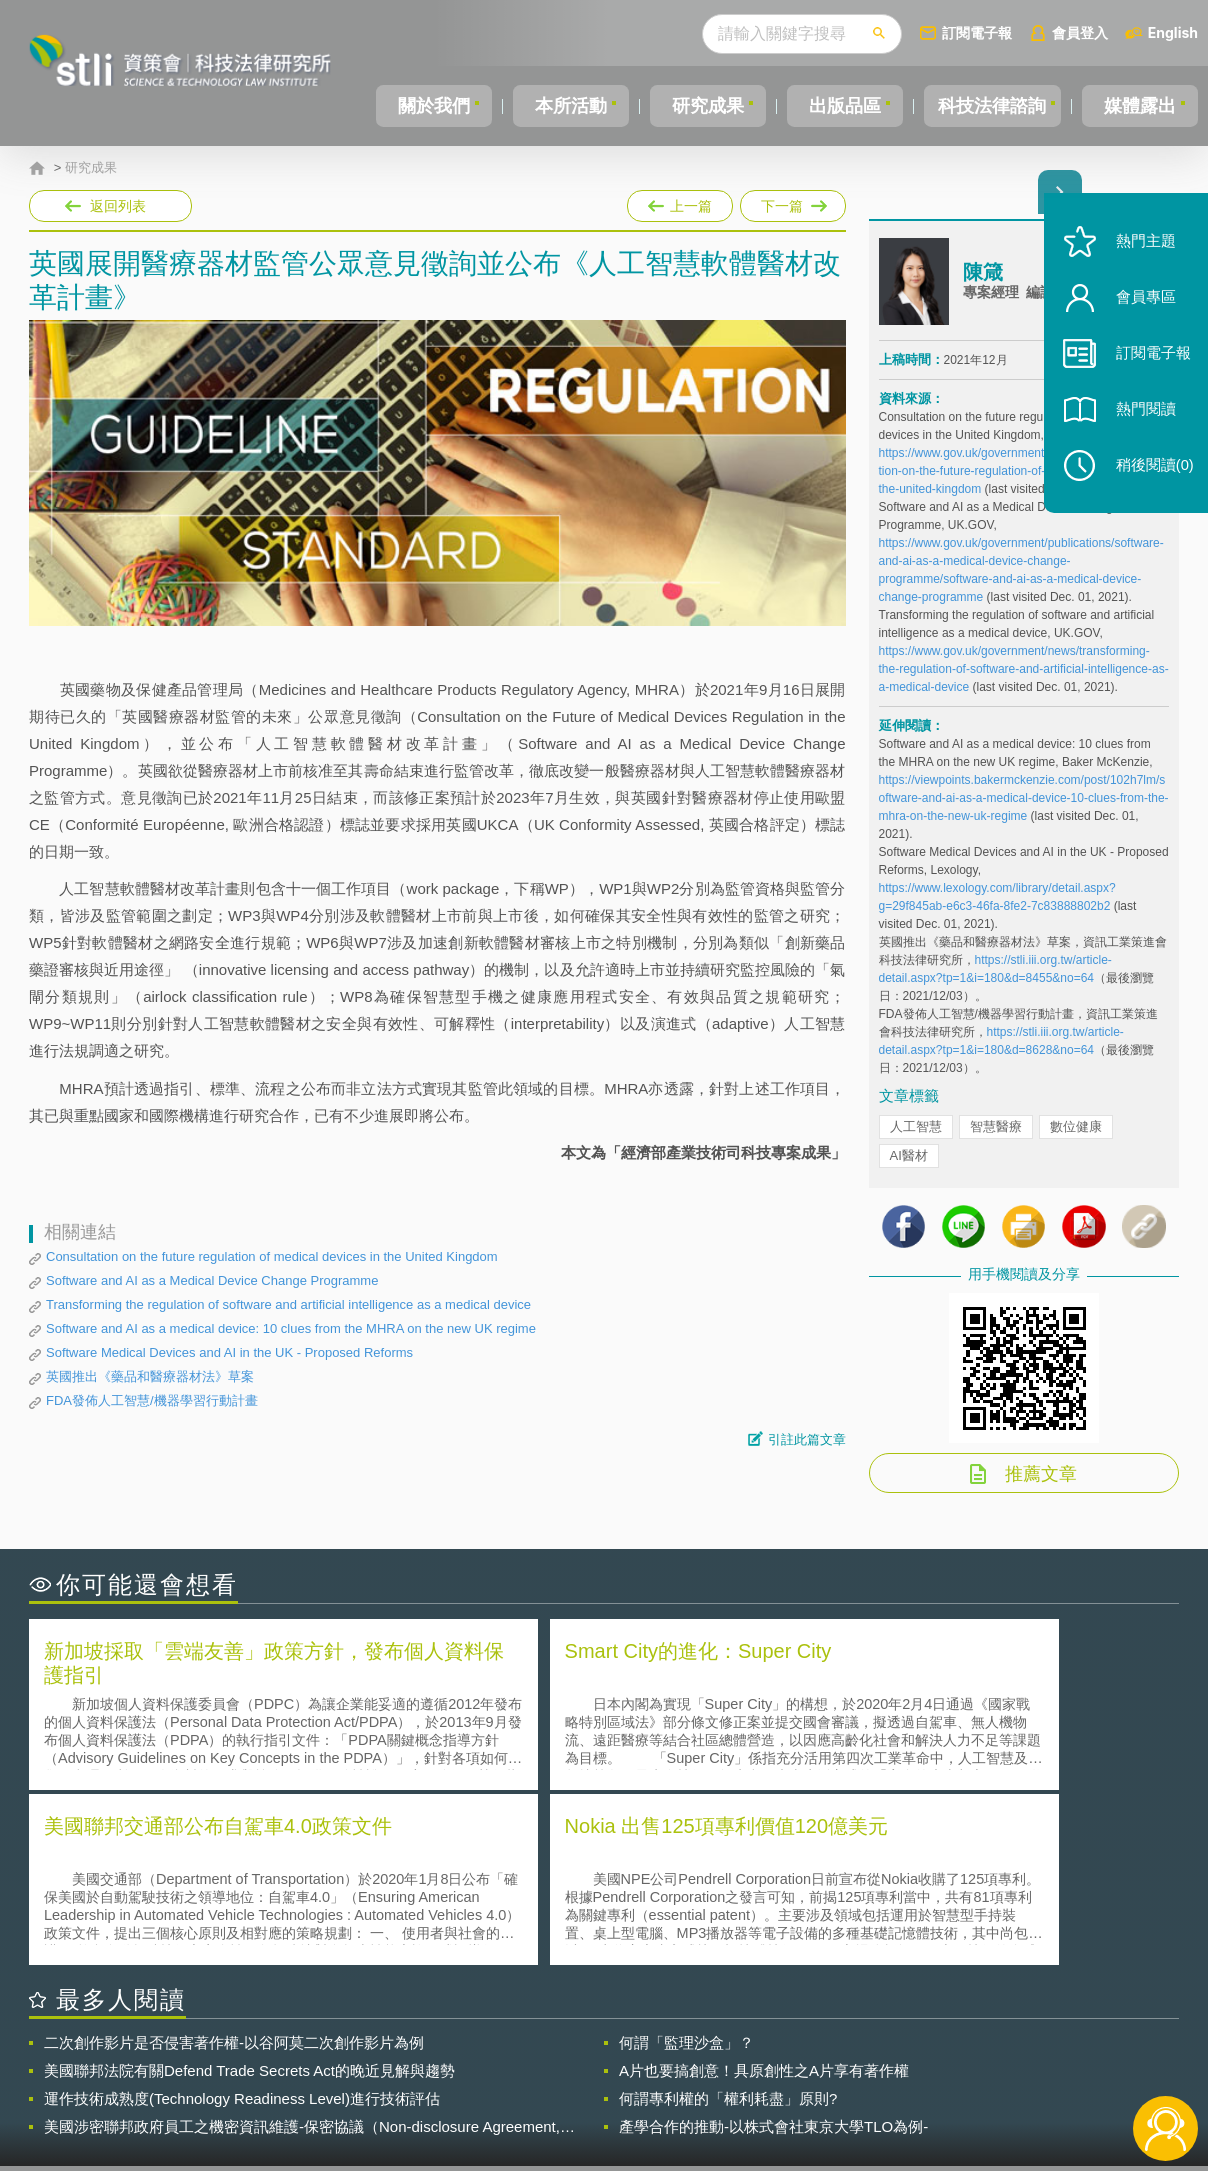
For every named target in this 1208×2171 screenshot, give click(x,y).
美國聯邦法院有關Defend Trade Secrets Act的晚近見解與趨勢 (249, 1896)
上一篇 (680, 202)
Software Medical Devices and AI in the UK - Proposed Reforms (229, 1352)
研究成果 (702, 106)
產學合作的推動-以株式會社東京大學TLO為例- (773, 1952)
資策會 (890, 2061)
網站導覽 (733, 2089)
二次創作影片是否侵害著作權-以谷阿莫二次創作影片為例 (234, 1868)
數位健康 (1076, 1137)
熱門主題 (1140, 252)
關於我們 (433, 106)
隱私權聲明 (617, 2061)
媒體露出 (1141, 106)
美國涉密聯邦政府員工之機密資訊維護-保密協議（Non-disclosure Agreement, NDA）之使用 (302, 1953)
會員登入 (1080, 32)
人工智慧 (916, 1137)
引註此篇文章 (807, 1439)
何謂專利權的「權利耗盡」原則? (728, 1924)
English (1173, 32)
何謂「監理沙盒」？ (686, 1868)
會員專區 (1140, 308)
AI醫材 (909, 1166)
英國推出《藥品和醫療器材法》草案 (150, 1376)
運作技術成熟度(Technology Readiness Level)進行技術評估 (242, 1924)
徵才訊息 (733, 2061)
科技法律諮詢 (989, 106)
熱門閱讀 (1140, 420)
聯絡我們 (610, 2089)
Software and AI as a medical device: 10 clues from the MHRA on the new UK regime (291, 1328)
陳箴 (983, 283)
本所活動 (568, 106)
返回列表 (118, 206)
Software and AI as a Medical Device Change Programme (212, 1280)
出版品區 (837, 106)
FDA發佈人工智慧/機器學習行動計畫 (152, 1400)
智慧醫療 (996, 1137)
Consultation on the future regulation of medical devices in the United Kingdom (272, 1256)
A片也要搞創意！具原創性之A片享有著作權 (764, 1896)
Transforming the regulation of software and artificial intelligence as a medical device (288, 1304)
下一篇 (791, 202)
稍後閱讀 (1149, 476)
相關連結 (1006, 2061)
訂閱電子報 (977, 32)
